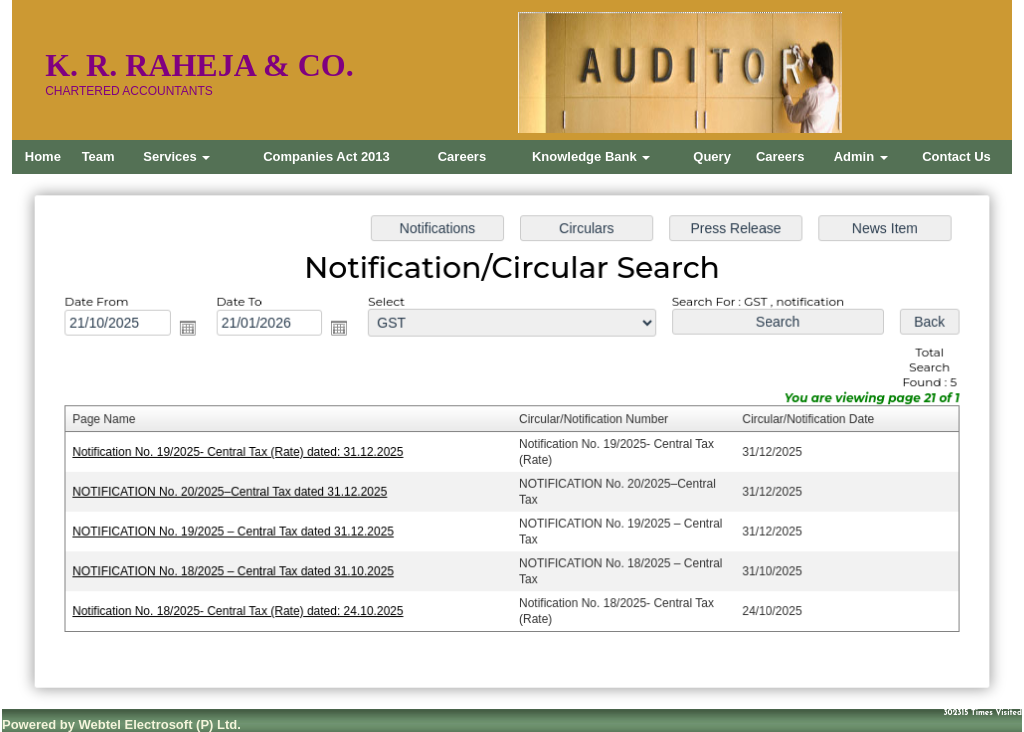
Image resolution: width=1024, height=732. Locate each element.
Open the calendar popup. (193, 329)
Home (43, 156)
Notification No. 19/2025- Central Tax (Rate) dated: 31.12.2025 (243, 452)
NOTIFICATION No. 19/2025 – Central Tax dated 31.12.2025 (238, 530)
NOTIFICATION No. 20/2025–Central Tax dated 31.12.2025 (235, 491)
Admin (861, 156)
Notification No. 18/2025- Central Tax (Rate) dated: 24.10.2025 (243, 608)
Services (176, 156)
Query (712, 156)
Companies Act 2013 (326, 156)
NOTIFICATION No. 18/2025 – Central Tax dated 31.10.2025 (238, 569)
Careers (462, 156)
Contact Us (956, 156)
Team (98, 156)
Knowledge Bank (591, 156)
